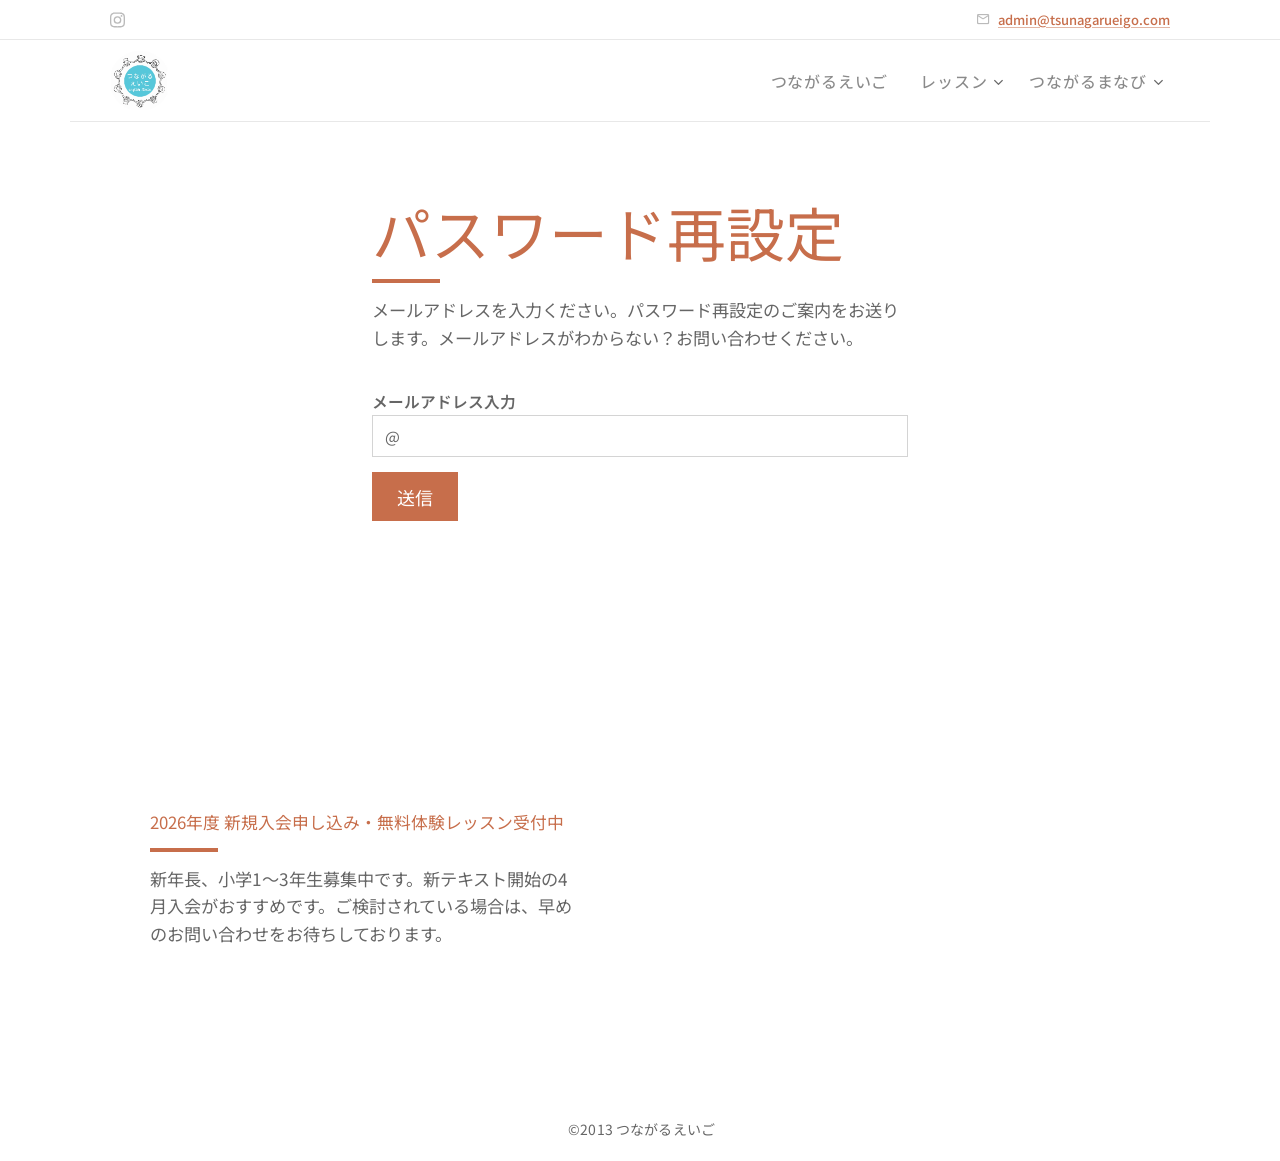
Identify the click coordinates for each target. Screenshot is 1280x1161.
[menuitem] (835, 81)
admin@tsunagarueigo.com (1084, 19)
